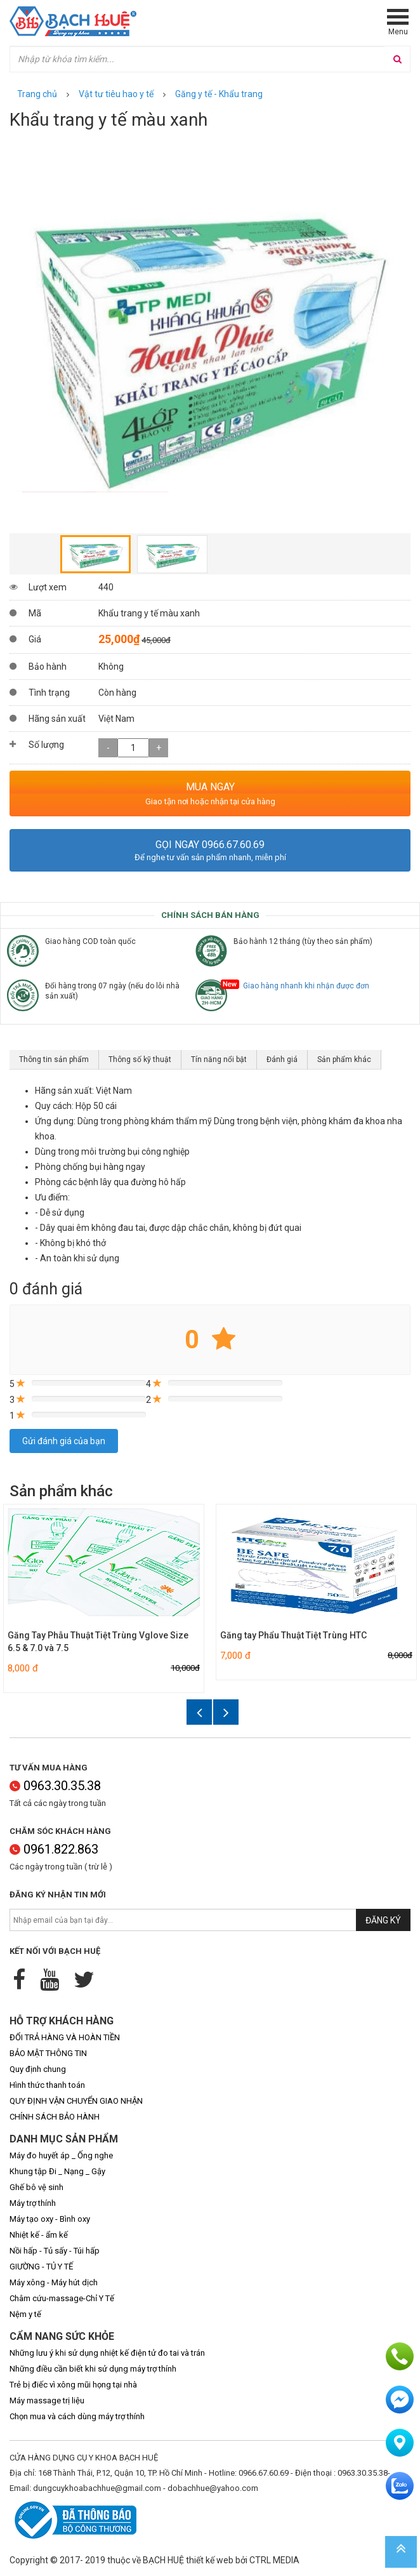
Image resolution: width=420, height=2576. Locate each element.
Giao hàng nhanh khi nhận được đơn (301, 985)
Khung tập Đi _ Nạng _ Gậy (57, 2171)
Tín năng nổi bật (219, 1059)
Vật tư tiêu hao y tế (116, 94)
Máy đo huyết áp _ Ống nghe (61, 2155)
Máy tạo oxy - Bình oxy (50, 2219)
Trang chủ (37, 94)
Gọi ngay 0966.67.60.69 (210, 845)
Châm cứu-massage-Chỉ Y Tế (62, 2298)
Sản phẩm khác (344, 1059)
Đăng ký (383, 1920)
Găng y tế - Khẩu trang (219, 94)
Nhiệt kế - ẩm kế (39, 2235)
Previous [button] (16, 332)
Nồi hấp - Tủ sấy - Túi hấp (55, 2250)
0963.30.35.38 (55, 1785)
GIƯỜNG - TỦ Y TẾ (41, 2266)
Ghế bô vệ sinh (36, 2187)
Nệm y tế (25, 2314)
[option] (210, 332)
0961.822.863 (54, 1849)
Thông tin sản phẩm (54, 1059)
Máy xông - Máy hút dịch (54, 2282)
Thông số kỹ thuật (139, 1059)
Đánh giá (282, 1059)
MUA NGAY (210, 787)
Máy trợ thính (33, 2203)
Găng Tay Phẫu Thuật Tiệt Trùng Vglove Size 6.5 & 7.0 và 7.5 (98, 1641)
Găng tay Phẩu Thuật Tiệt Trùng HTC (293, 1635)
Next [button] (404, 332)
